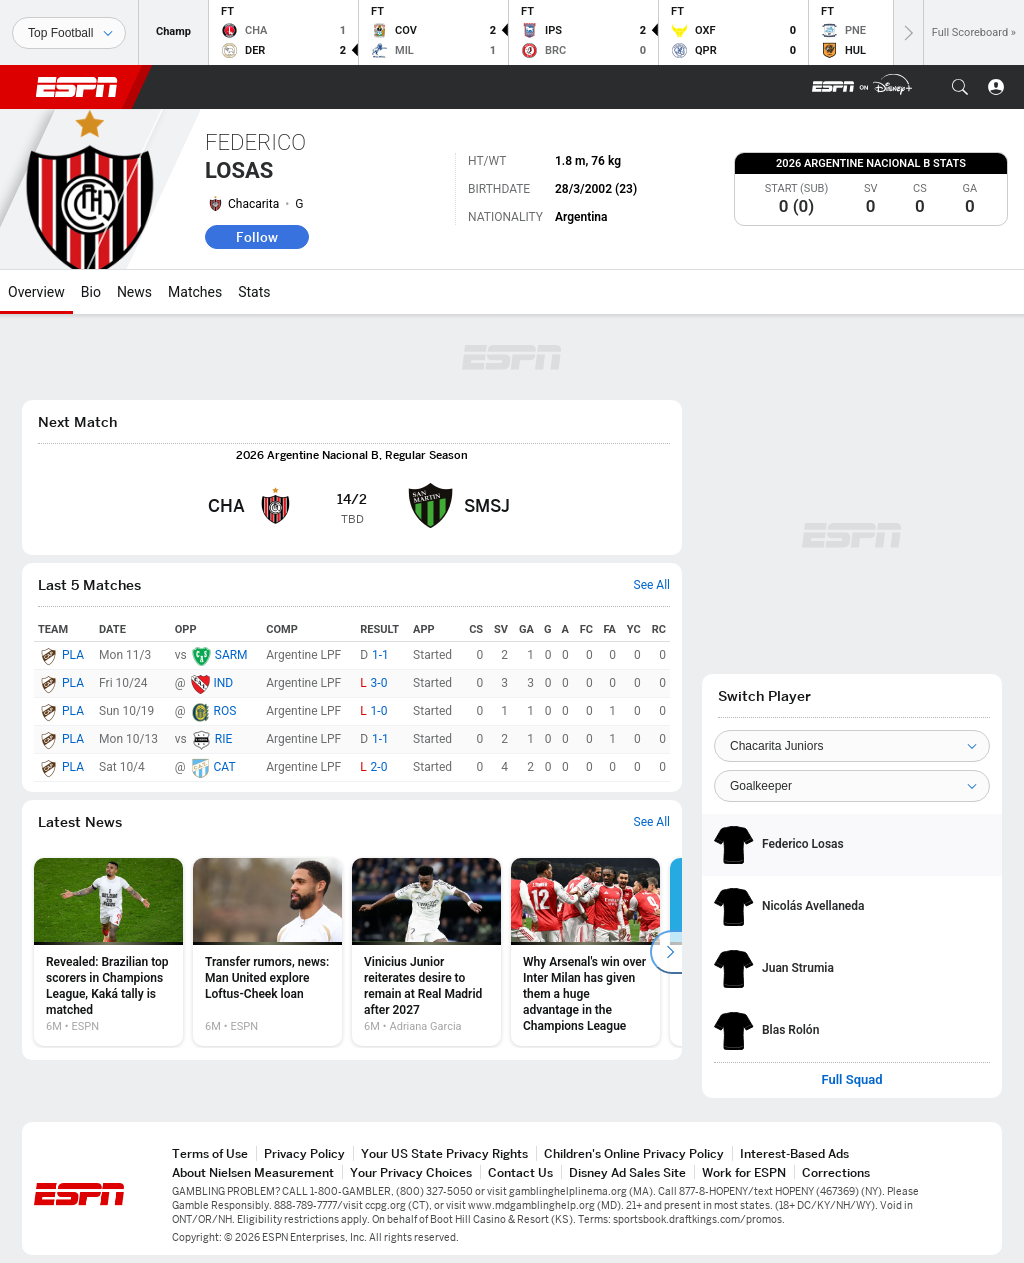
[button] (960, 87)
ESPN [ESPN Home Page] (77, 87)
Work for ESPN (744, 1172)
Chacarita (253, 204)
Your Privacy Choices (411, 1172)
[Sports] (69, 33)
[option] (108, 952)
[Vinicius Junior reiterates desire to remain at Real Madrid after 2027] (426, 952)
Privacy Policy (304, 1153)
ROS (225, 711)
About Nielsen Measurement (253, 1172)
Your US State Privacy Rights (444, 1153)
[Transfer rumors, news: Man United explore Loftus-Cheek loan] (267, 952)
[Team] (852, 746)
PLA (73, 655)
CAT (225, 767)
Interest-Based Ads (794, 1153)
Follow (257, 237)
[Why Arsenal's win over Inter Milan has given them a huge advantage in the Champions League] (585, 952)
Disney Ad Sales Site (627, 1172)
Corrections (836, 1172)
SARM (231, 655)
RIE (223, 739)
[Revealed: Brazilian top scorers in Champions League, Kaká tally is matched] (108, 952)
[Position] (852, 786)
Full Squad (851, 1080)
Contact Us (520, 1172)
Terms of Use (210, 1153)
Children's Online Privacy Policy (634, 1153)
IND (224, 683)
